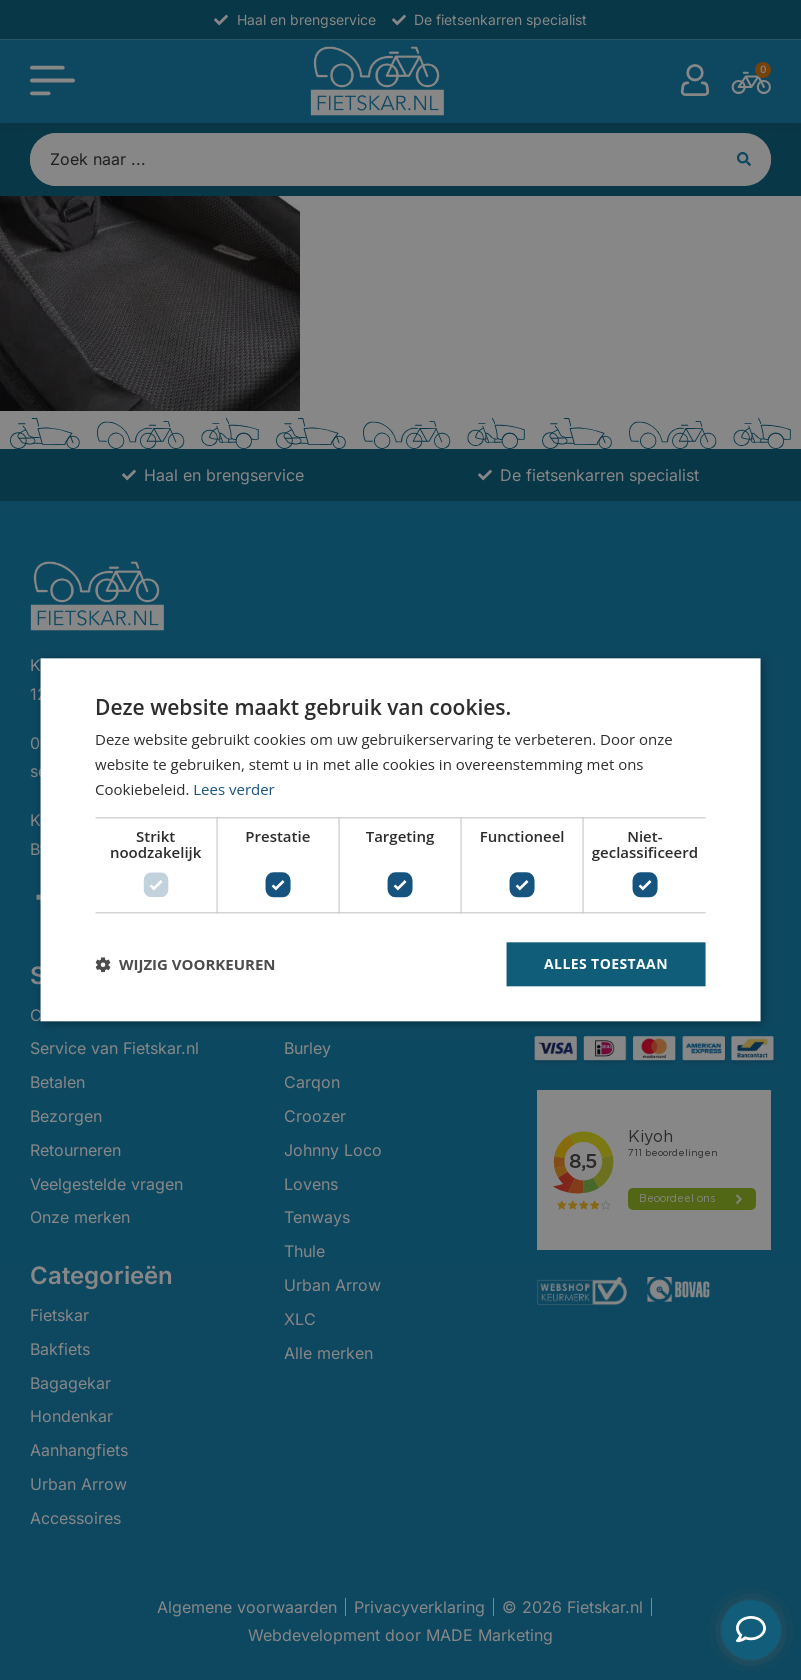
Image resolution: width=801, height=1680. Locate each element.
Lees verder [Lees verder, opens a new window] (234, 789)
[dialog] (400, 840)
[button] (185, 964)
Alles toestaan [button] (606, 963)
